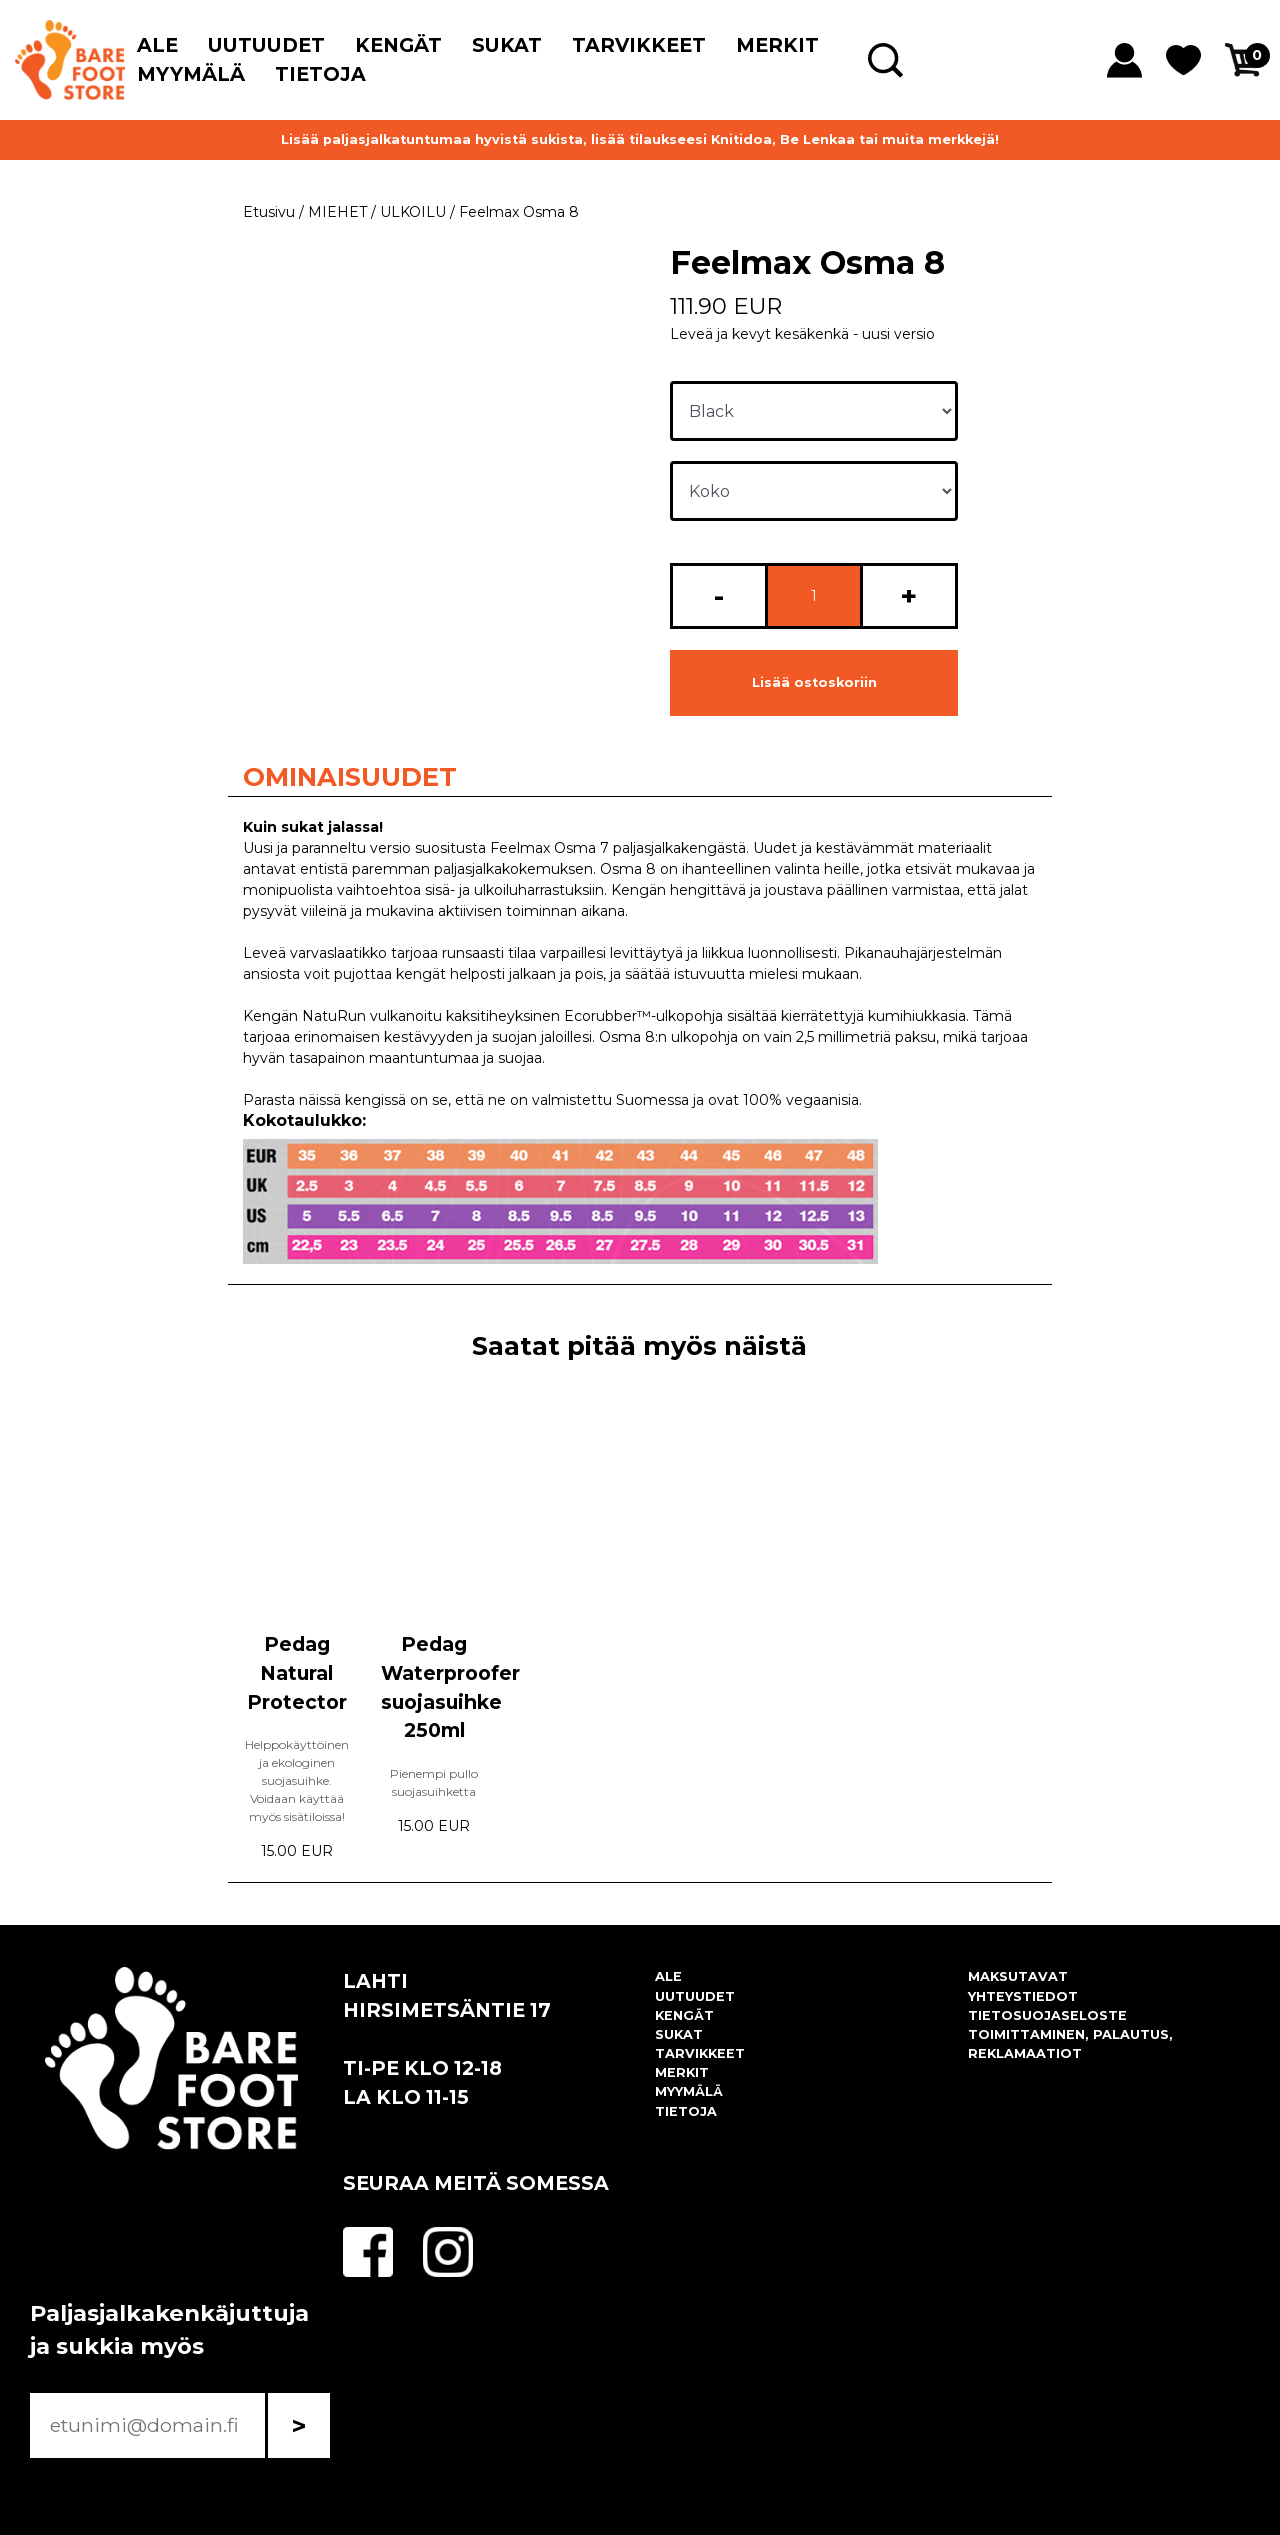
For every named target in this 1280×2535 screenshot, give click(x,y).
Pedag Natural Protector (297, 1673)
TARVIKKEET (639, 45)
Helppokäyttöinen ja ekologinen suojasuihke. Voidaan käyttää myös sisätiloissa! (297, 1780)
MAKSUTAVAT (1018, 1976)
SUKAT (507, 45)
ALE (157, 45)
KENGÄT (398, 45)
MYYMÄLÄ (191, 74)
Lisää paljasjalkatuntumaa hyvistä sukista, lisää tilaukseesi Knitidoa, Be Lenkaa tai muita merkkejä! (640, 139)
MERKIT (777, 45)
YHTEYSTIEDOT (1023, 1996)
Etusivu (269, 212)
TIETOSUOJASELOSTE (1047, 2015)
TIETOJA (320, 74)
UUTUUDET (266, 45)
